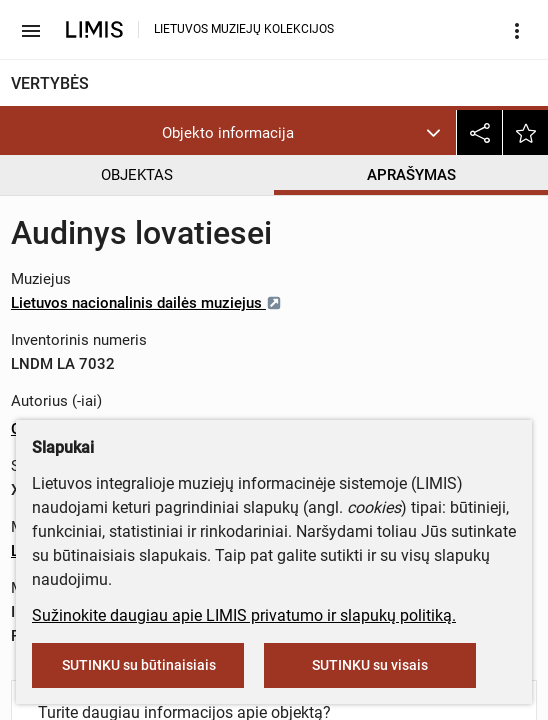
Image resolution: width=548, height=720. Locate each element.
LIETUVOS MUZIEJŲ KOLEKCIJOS (244, 29)
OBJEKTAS (137, 175)
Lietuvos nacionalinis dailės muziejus (146, 303)
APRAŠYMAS (411, 175)
